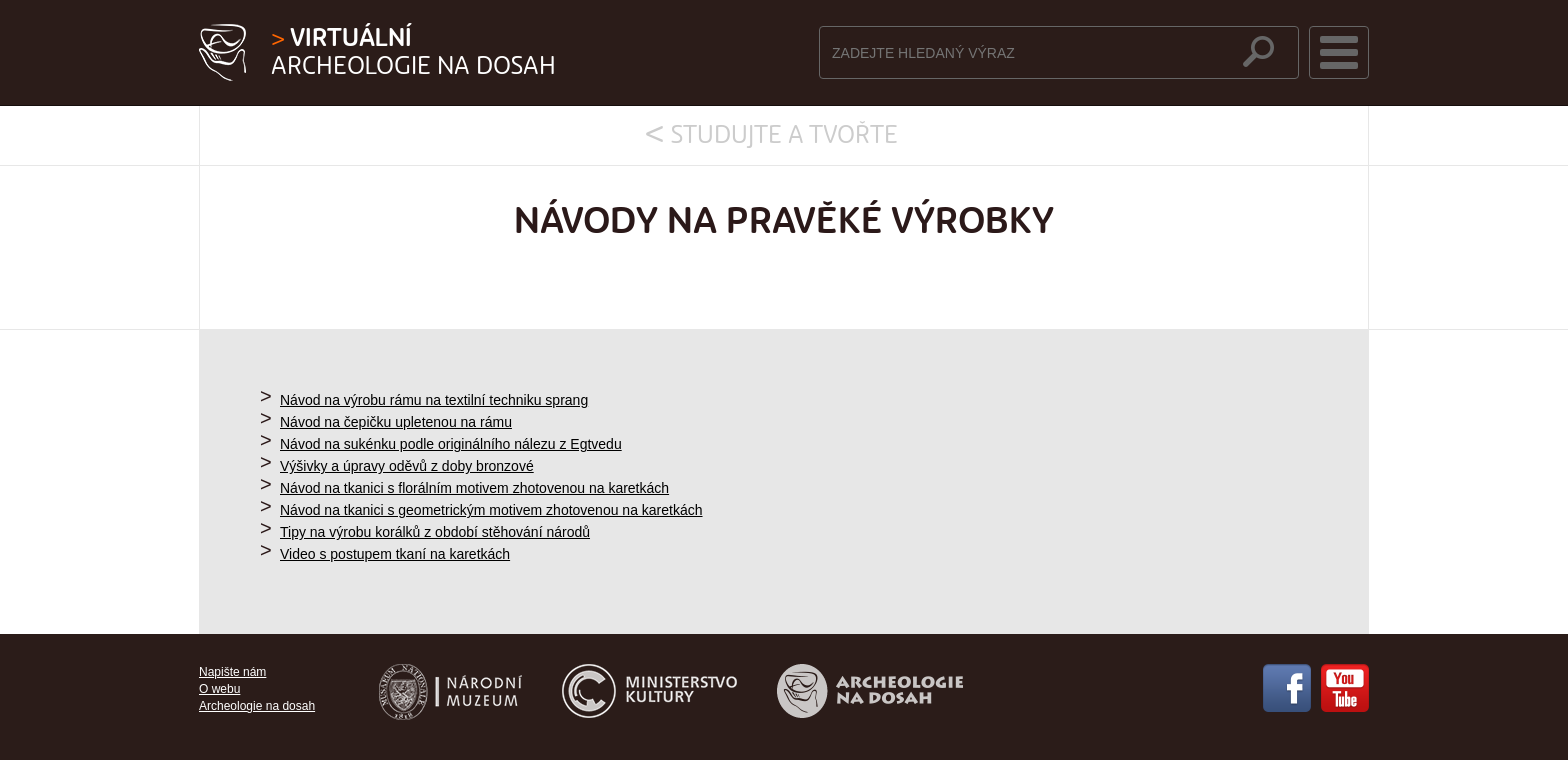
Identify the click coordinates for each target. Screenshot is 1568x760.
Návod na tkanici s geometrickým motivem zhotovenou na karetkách (491, 510)
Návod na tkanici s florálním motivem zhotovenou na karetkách (474, 488)
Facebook (1287, 688)
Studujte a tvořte (784, 136)
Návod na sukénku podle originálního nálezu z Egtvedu (451, 444)
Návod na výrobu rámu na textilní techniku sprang (434, 400)
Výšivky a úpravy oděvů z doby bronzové (407, 466)
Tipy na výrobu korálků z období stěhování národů (435, 532)
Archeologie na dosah (413, 53)
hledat (1258, 51)
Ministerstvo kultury (649, 691)
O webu (219, 689)
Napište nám (232, 672)
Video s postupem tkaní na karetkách (395, 554)
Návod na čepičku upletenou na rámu (396, 422)
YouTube (1345, 688)
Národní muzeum (450, 692)
